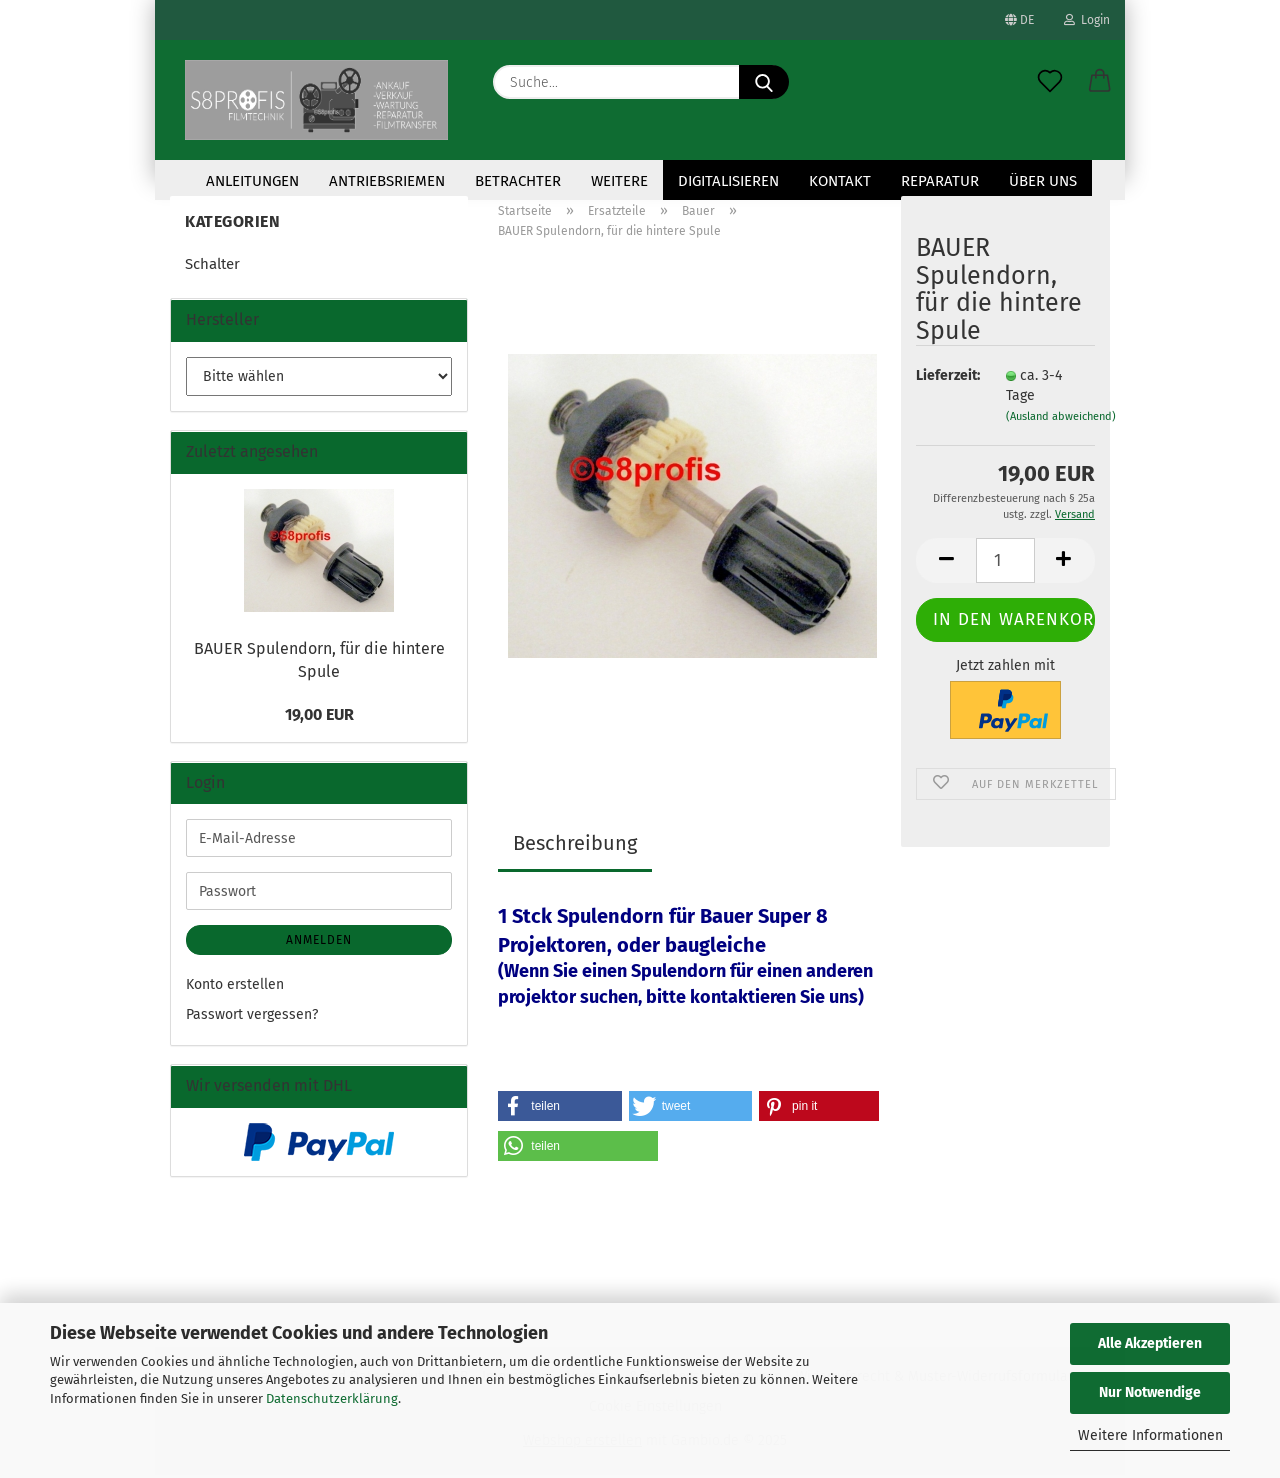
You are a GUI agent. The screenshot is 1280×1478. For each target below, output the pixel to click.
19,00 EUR (319, 717)
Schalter (212, 267)
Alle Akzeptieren (1150, 1343)
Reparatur (940, 181)
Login (1087, 20)
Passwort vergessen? (252, 1017)
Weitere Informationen (1150, 1435)
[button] (1100, 82)
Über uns (1043, 181)
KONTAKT (840, 181)
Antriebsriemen (387, 181)
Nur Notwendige (1150, 1392)
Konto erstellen (235, 987)
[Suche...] (764, 82)
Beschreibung (575, 846)
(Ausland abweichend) (1061, 419)
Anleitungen (252, 181)
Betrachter (518, 181)
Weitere (619, 181)
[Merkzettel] (1050, 82)
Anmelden (319, 943)
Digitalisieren (728, 181)
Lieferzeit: (946, 378)
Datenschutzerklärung (332, 1398)
